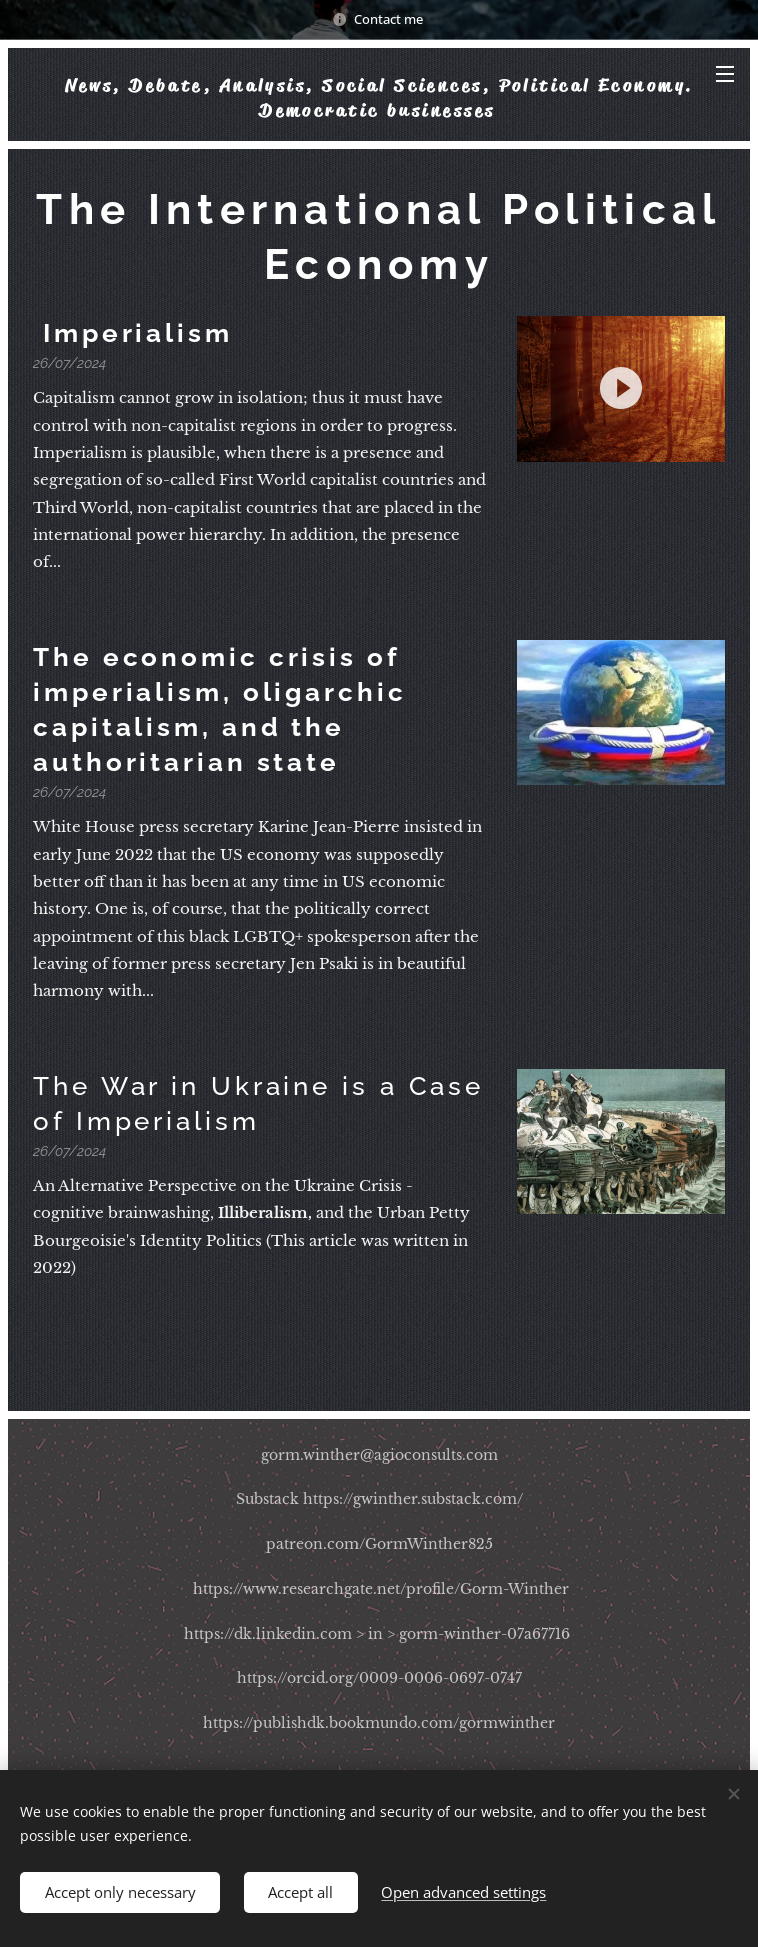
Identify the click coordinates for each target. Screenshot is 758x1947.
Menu (725, 74)
